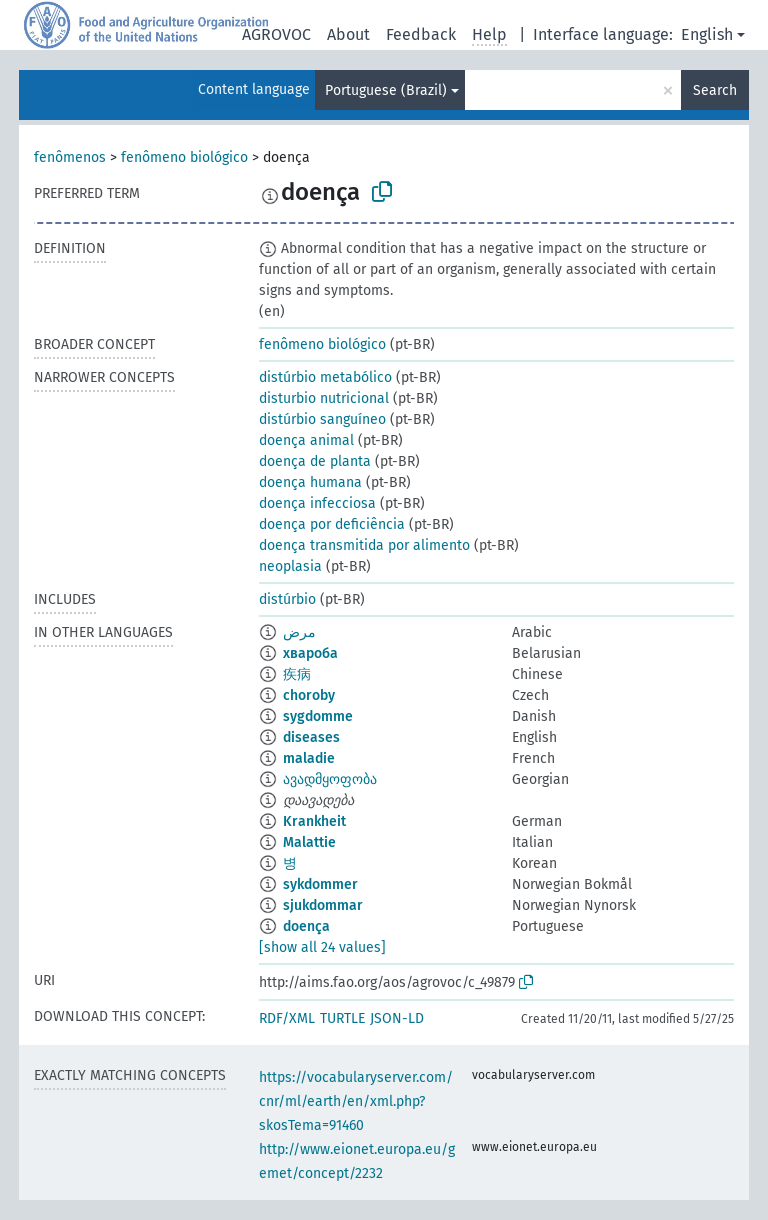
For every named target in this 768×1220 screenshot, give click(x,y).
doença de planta (315, 461)
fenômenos (70, 157)
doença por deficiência (332, 524)
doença (306, 926)
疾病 (297, 674)
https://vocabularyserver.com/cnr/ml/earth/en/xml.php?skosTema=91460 (356, 1101)
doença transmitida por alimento (364, 545)
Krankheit (314, 821)
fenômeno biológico (184, 157)
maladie (309, 758)
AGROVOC (276, 34)
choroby (309, 695)
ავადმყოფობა (330, 779)
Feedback (421, 34)
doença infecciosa (317, 503)
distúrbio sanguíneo (322, 419)
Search (715, 90)
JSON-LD (397, 1018)
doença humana (310, 482)
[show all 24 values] (322, 947)
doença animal (306, 440)
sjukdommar (323, 905)
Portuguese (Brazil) (386, 90)
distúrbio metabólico (325, 377)
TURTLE (342, 1018)
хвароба (310, 653)
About (348, 34)
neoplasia (290, 566)
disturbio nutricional (324, 398)
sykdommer (320, 884)
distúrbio (287, 599)
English (707, 34)
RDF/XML (287, 1018)
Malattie (309, 842)
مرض (299, 632)
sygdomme (318, 716)
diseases (311, 737)
